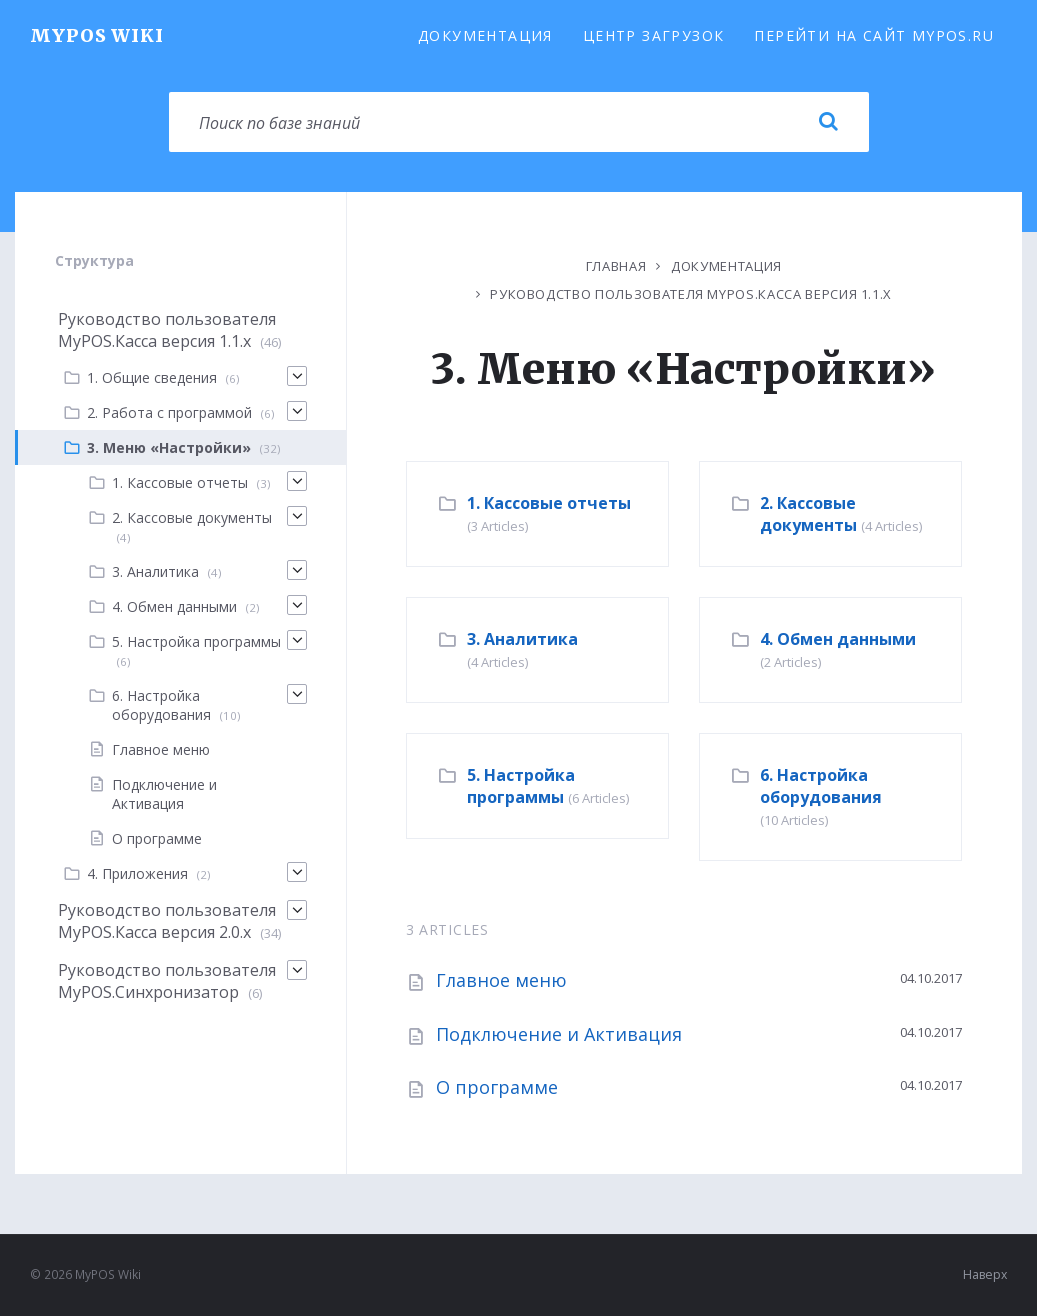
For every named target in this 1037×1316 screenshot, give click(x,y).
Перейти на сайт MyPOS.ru (874, 35)
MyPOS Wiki (97, 35)
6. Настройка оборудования (821, 786)
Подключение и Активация (559, 1034)
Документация (485, 35)
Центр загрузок (654, 35)
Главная (616, 266)
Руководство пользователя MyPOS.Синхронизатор (167, 981)
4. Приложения (137, 873)
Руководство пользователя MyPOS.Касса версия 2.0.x (167, 921)
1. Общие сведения (152, 377)
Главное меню (501, 980)
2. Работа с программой (169, 412)
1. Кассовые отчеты (549, 503)
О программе (497, 1087)
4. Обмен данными (838, 639)
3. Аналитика (522, 639)
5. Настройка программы (521, 786)
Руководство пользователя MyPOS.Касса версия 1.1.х (691, 294)
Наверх (985, 1274)
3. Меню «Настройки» (169, 447)
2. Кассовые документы (808, 514)
